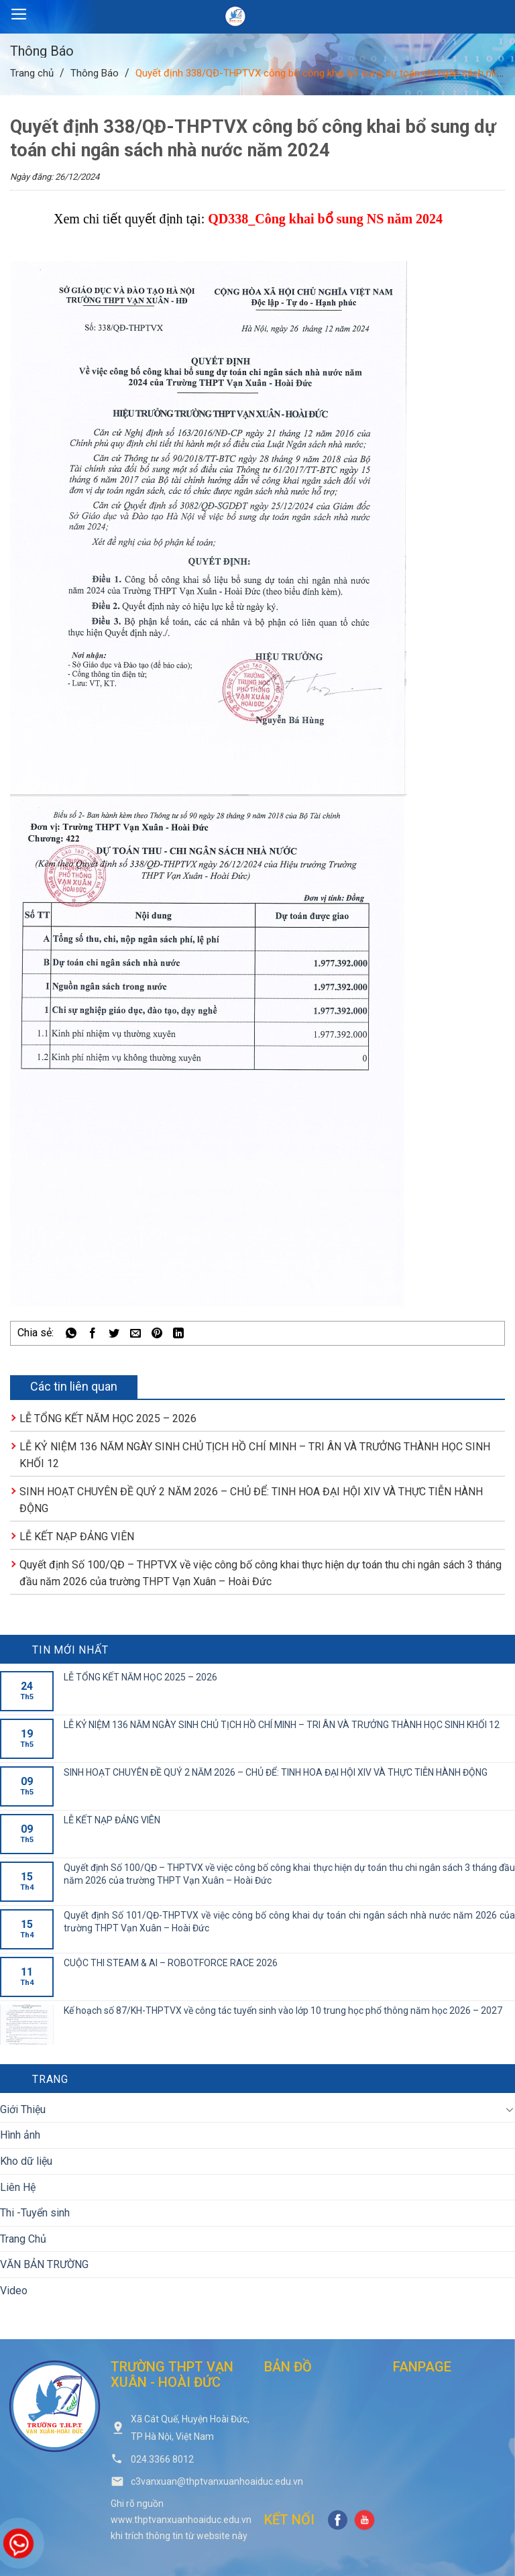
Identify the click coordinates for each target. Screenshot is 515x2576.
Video (13, 2290)
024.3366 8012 (162, 2459)
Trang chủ (32, 73)
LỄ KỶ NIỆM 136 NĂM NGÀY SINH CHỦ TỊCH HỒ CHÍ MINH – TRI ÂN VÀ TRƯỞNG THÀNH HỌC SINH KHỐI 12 (282, 1724)
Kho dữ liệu (26, 2161)
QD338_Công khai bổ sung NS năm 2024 (325, 218)
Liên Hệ (18, 2187)
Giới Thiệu (23, 2109)
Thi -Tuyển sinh (35, 2212)
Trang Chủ (23, 2239)
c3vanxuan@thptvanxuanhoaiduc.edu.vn (217, 2481)
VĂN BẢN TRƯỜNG (44, 2264)
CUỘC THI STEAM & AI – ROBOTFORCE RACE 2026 (171, 1962)
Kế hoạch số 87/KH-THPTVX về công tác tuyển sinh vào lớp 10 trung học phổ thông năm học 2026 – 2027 (283, 2010)
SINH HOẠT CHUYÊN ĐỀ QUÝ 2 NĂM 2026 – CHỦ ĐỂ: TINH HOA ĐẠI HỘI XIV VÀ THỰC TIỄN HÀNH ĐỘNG (276, 1772)
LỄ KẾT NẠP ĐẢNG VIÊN (76, 1536)
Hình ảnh (20, 2135)
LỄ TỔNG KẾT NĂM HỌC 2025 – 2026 (107, 1418)
